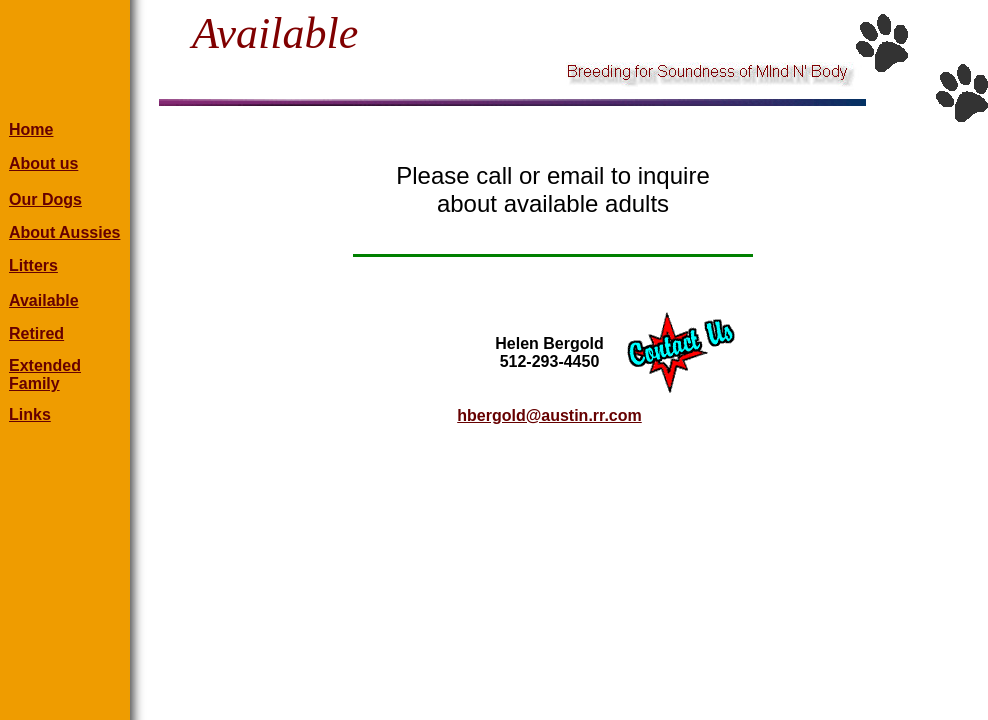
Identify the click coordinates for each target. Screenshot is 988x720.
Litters (33, 265)
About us (43, 163)
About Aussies (64, 232)
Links (30, 414)
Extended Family (45, 374)
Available (44, 300)
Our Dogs (45, 199)
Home (31, 129)
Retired (36, 333)
